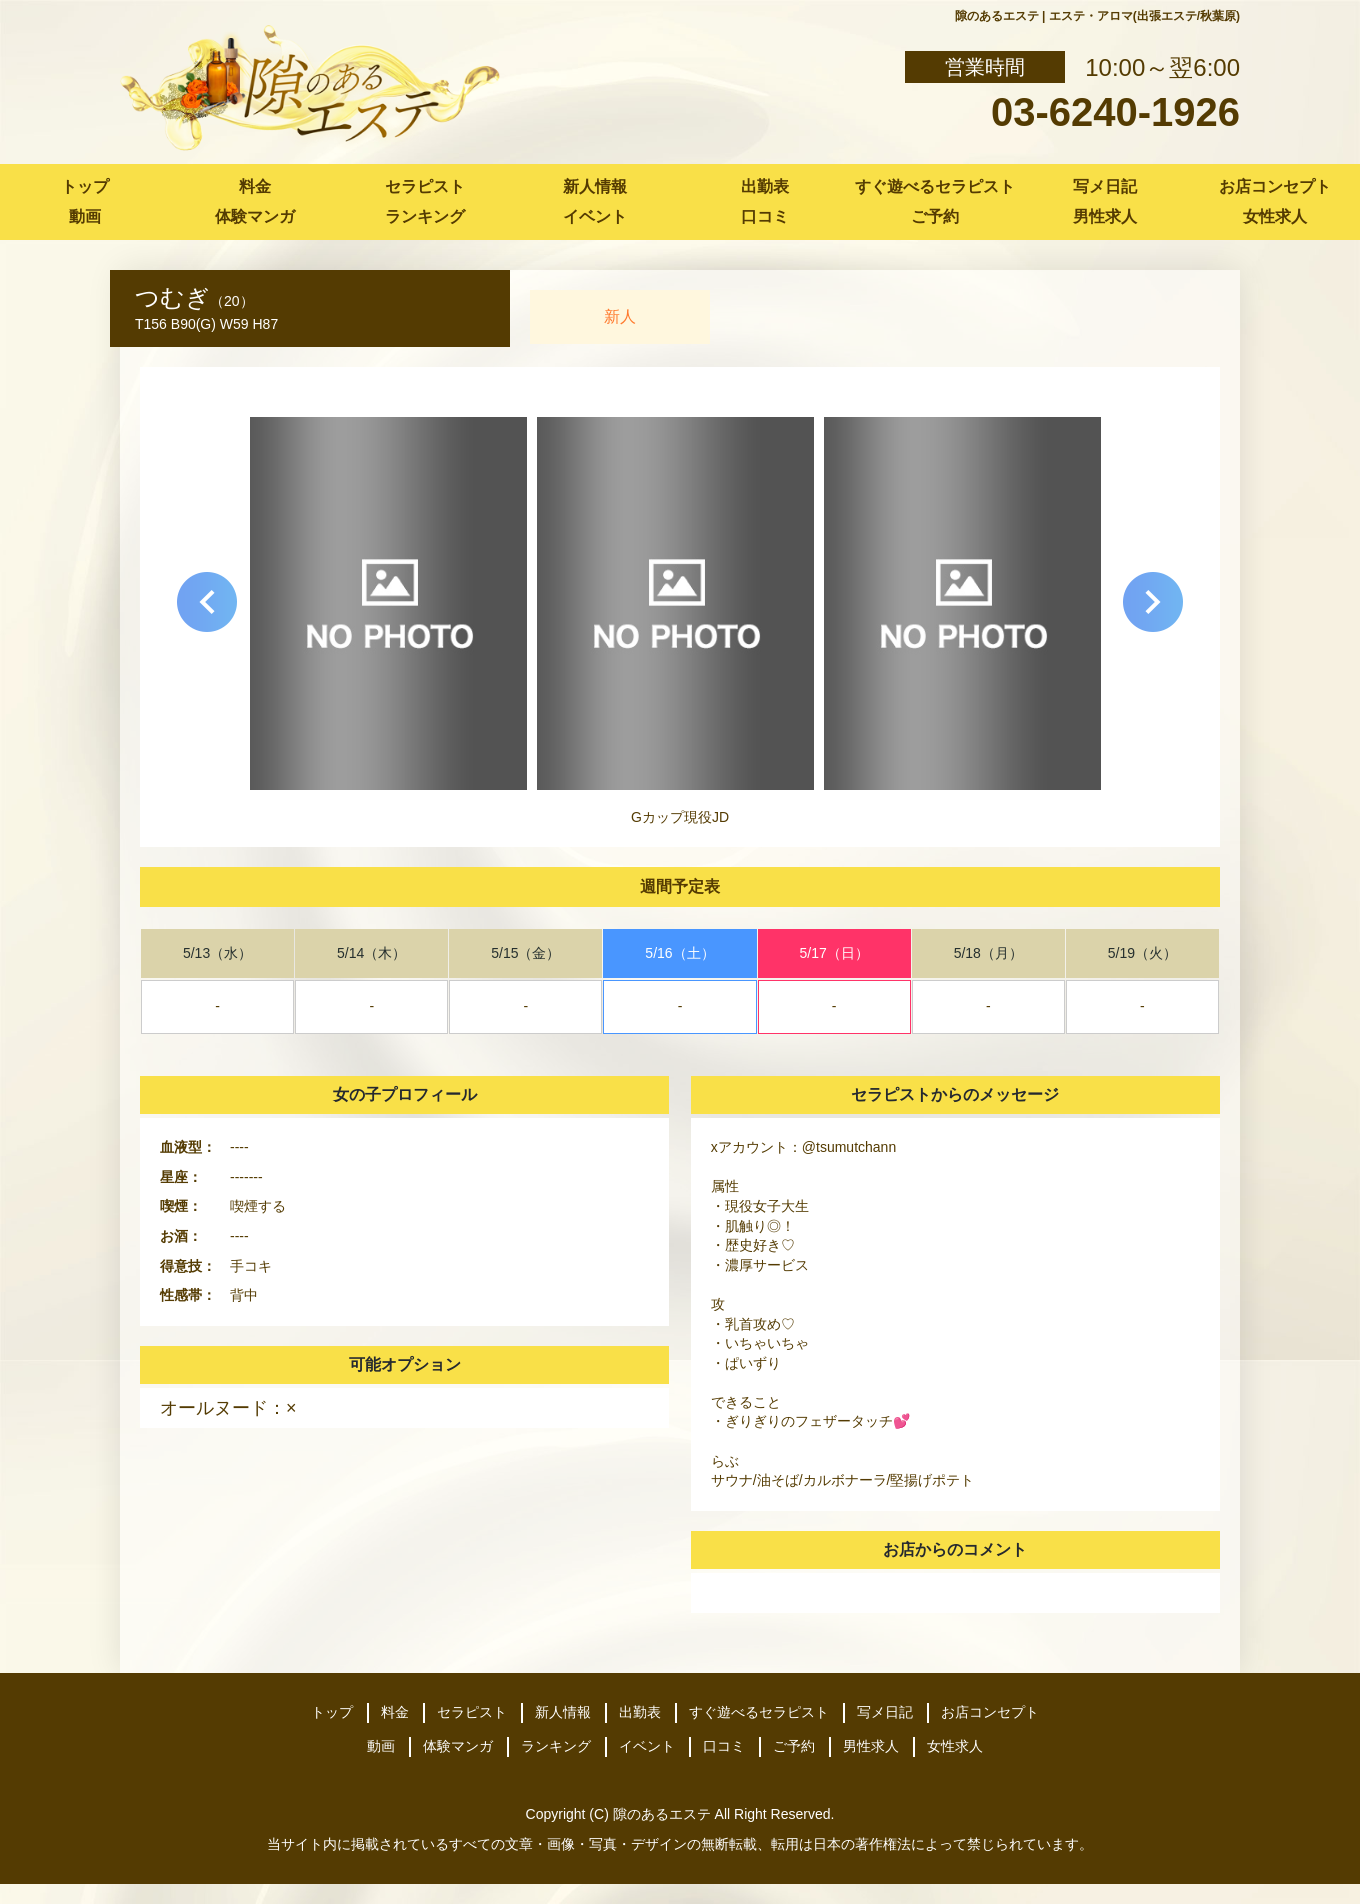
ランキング (425, 216)
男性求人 (1105, 216)
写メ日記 (1105, 186)
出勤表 (765, 186)
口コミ (765, 216)
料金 (255, 186)
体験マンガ (255, 216)
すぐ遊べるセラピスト (935, 186)
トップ (85, 186)
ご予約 (935, 216)
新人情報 (595, 186)
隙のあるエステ (662, 1814)
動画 (85, 216)
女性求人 (1275, 216)
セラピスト (425, 186)
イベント (595, 216)
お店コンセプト (1275, 186)
